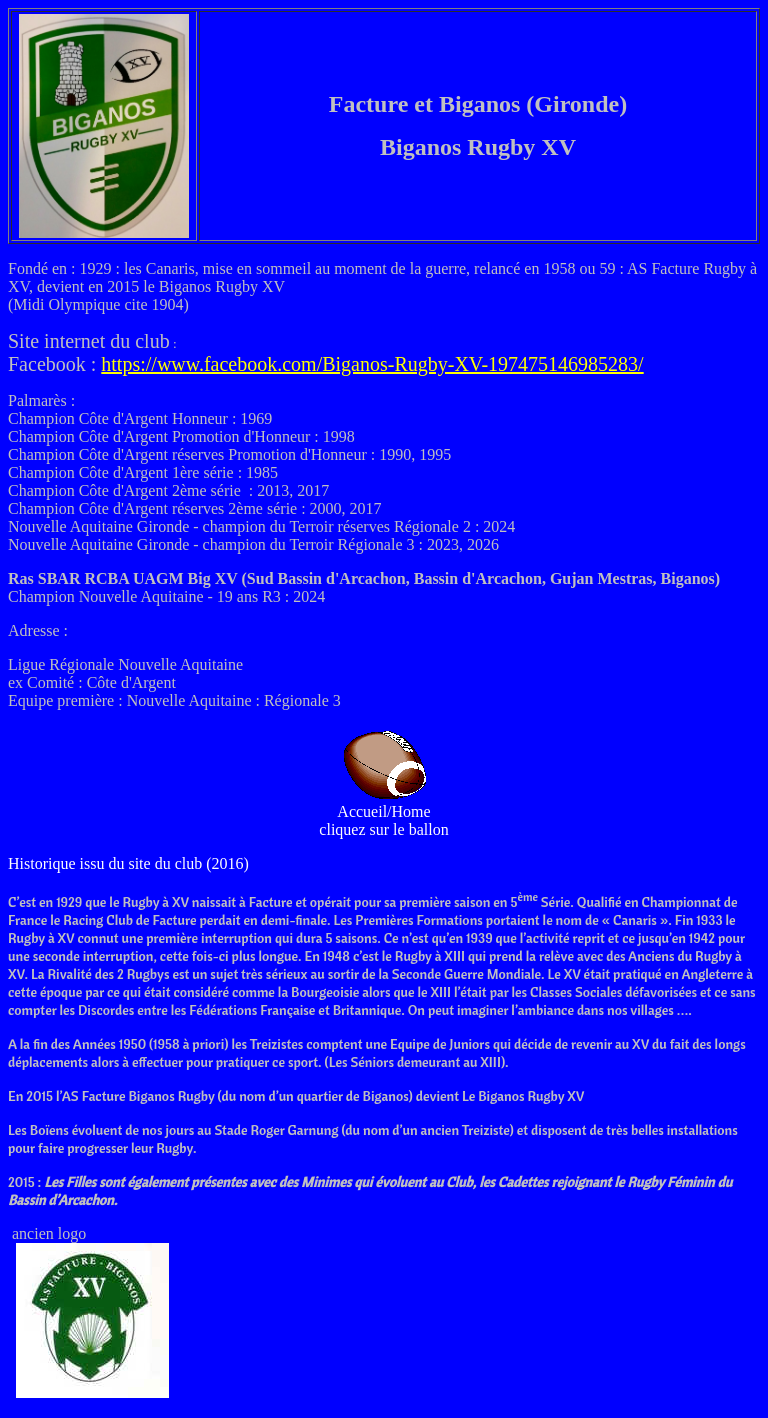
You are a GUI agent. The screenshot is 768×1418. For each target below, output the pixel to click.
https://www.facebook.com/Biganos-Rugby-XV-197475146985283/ (372, 364)
